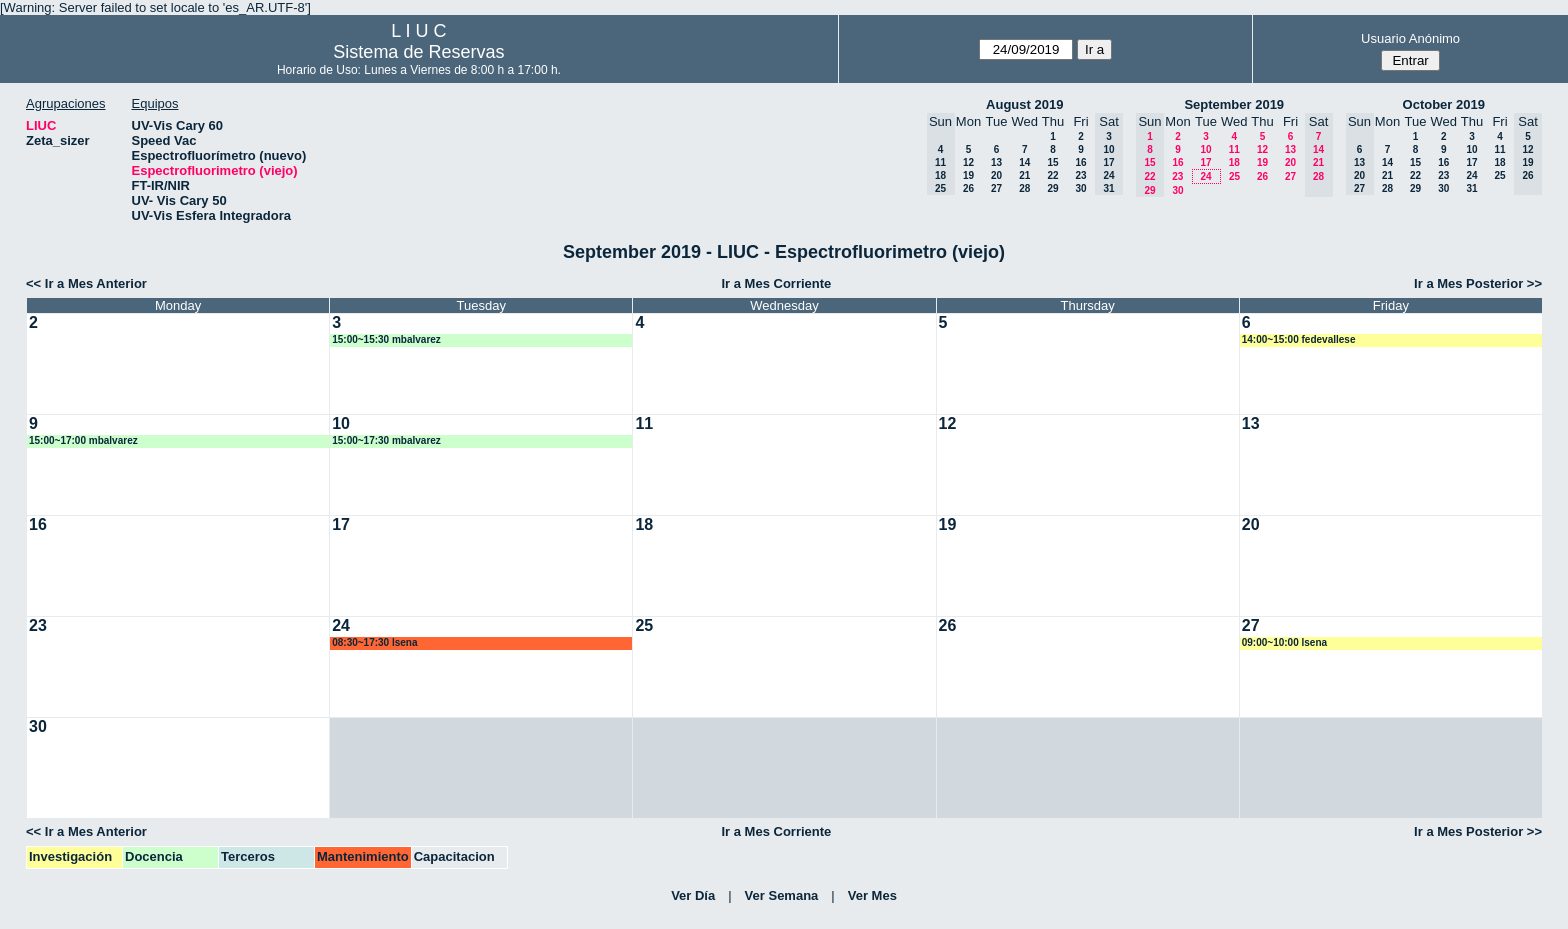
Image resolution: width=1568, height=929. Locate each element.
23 (1080, 175)
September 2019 (1234, 104)
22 (1052, 175)
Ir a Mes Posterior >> (1478, 283)
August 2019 (1024, 104)
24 (1205, 176)
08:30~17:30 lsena (374, 642)
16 (1080, 162)
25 (1234, 176)
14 (1024, 162)
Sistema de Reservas (418, 52)
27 (996, 188)
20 (996, 175)
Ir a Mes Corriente (776, 283)
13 (996, 162)
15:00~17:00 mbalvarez (83, 440)
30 (1080, 188)
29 (1052, 188)
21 (1024, 175)
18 (1234, 162)
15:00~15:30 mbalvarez (386, 339)
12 (968, 162)
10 (1205, 149)
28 (1024, 188)
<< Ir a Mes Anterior (86, 283)
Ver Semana (782, 895)
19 (968, 175)
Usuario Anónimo (1410, 38)
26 (968, 188)
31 (1471, 188)
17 (1205, 162)
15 (1052, 162)
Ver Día (693, 895)
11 (1234, 149)
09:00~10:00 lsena (1284, 642)
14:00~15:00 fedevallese (1299, 339)
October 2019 (1444, 104)
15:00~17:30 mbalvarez (386, 440)
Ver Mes (872, 895)
